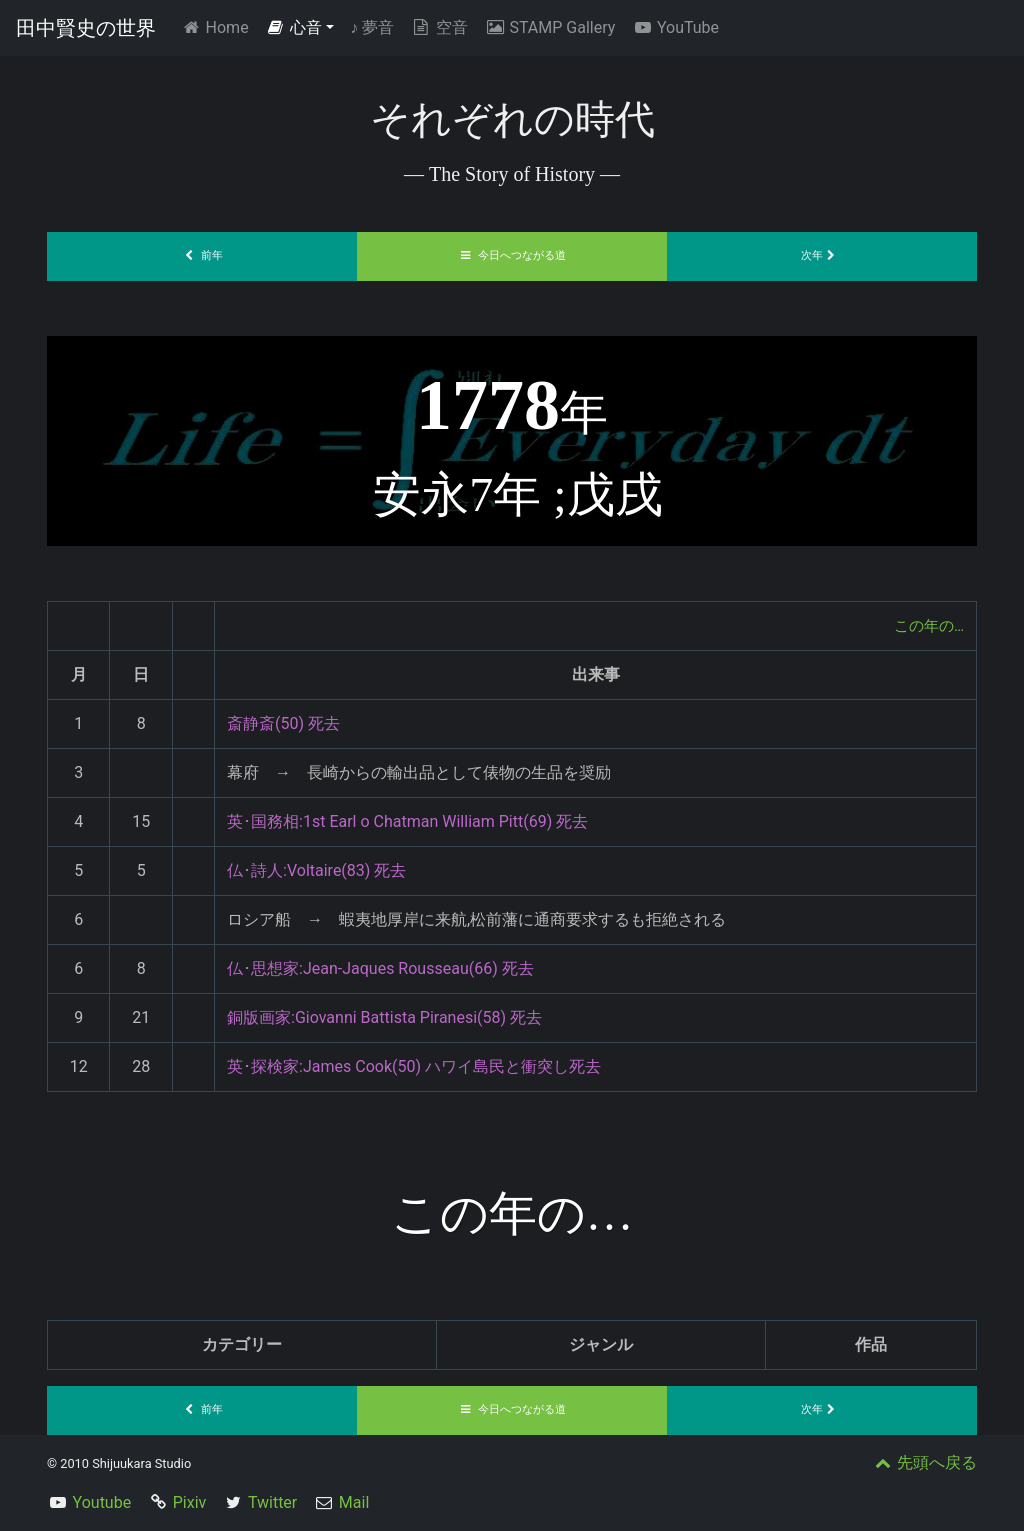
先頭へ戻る (924, 1462)
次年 (822, 255)
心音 (294, 27)
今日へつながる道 (512, 255)
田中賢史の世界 (86, 28)
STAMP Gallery (549, 27)
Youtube (102, 1502)
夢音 (372, 27)
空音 (439, 27)
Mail (354, 1502)
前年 (202, 255)
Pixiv (190, 1502)
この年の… (926, 625)
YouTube (675, 27)
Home (218, 26)
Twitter (272, 1502)
